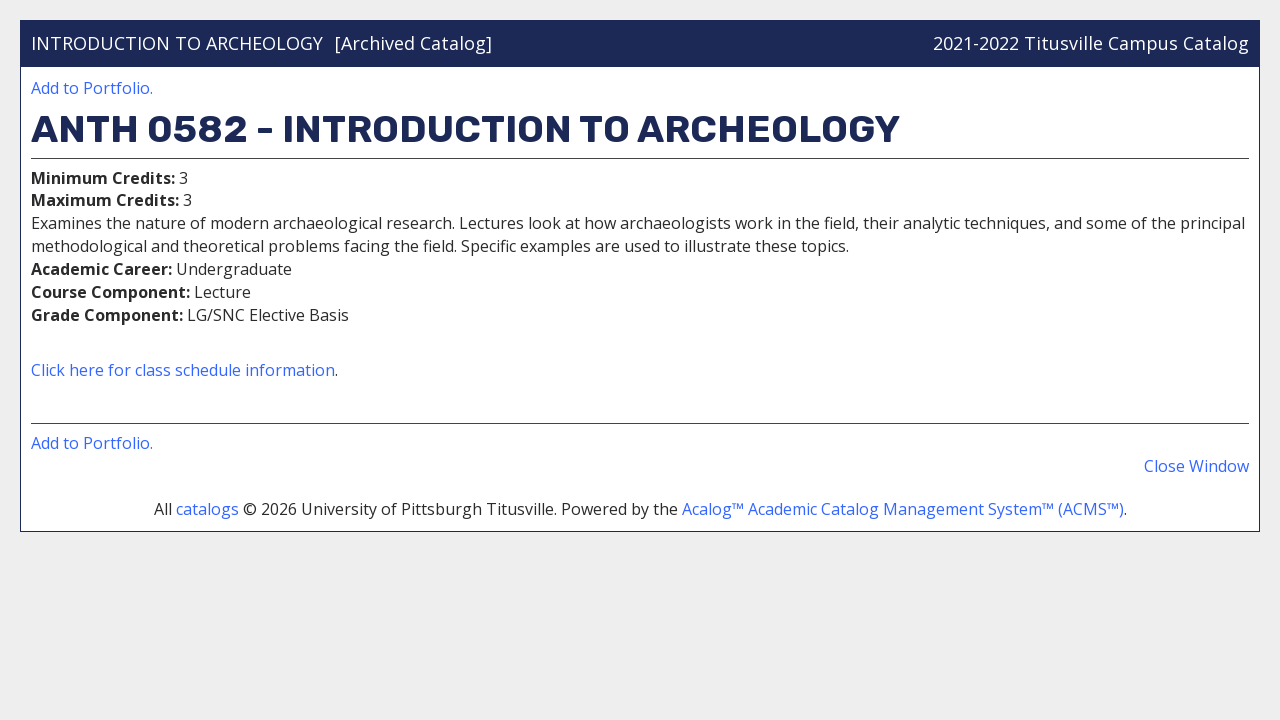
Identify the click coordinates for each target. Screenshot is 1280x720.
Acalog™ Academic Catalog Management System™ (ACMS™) (903, 509)
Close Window (1196, 466)
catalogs (207, 509)
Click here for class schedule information (183, 370)
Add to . (92, 88)
